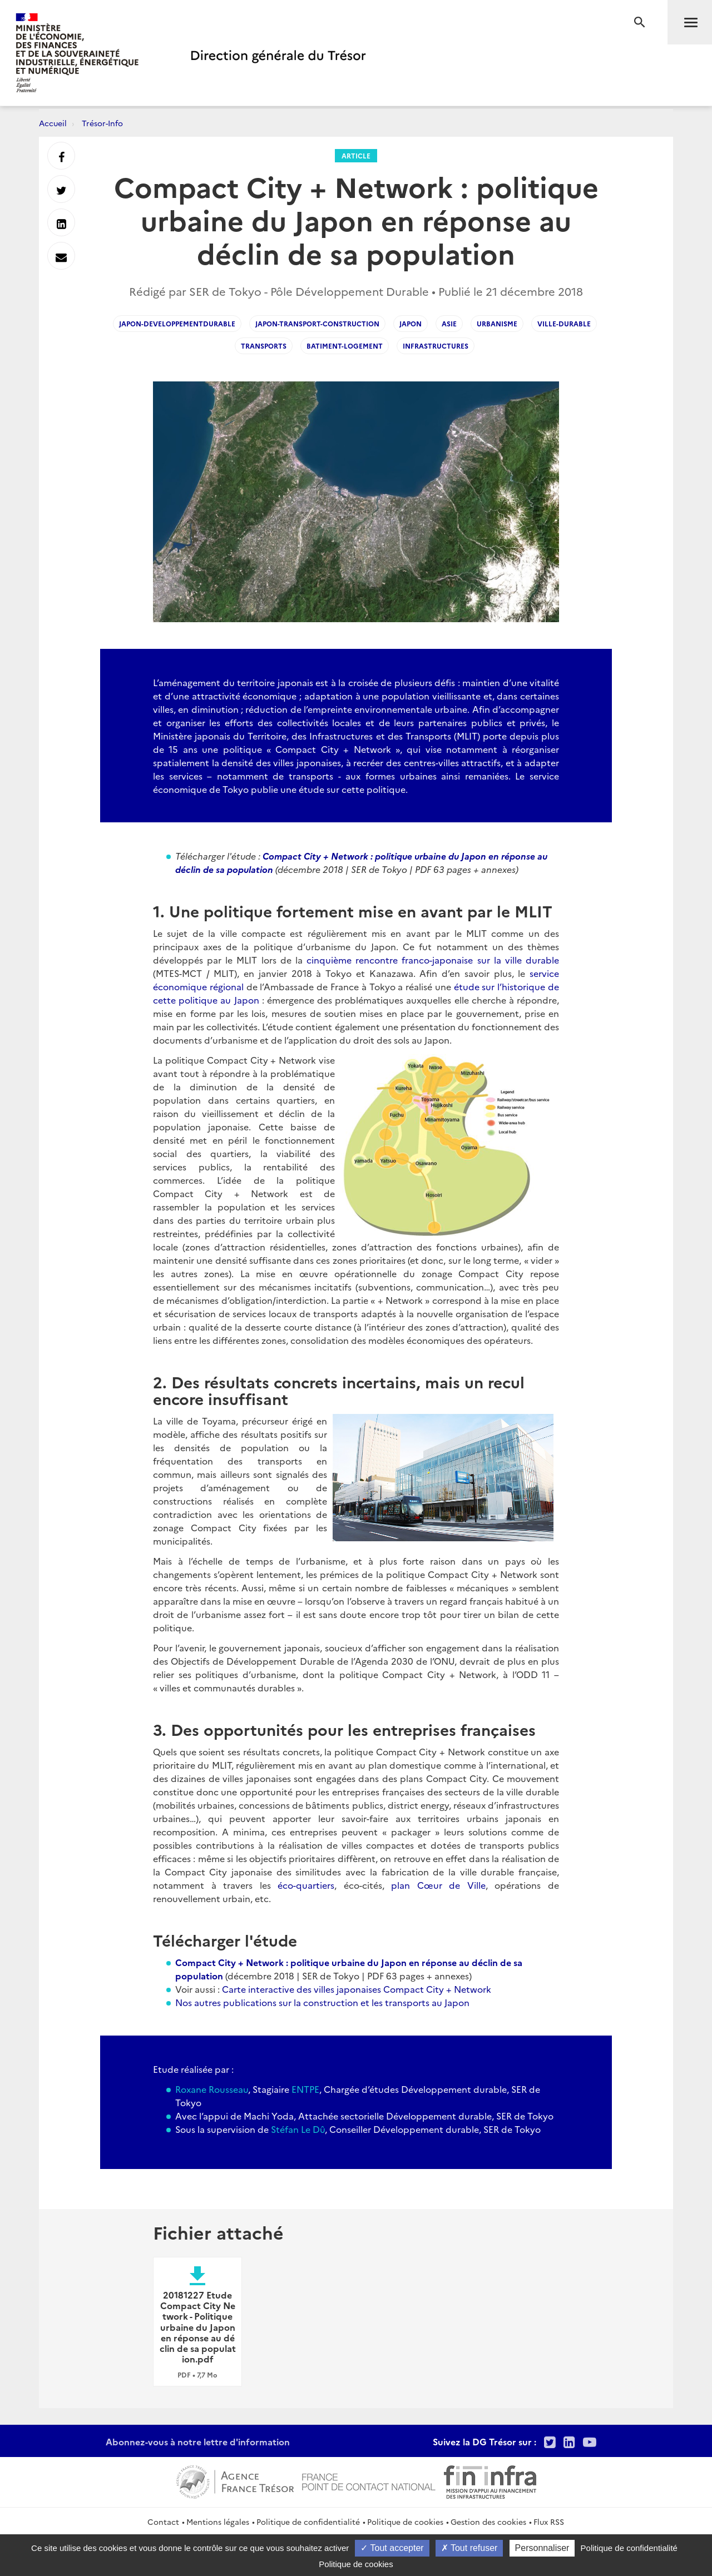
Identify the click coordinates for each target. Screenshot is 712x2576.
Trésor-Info (102, 122)
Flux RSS (548, 2521)
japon (410, 323)
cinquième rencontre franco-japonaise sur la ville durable (432, 960)
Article (356, 155)
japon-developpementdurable (177, 323)
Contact (163, 2521)
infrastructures (435, 345)
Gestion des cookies (488, 2521)
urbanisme (497, 323)
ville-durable (564, 323)
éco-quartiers (306, 1885)
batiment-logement (344, 345)
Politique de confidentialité (308, 2521)
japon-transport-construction (317, 323)
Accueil (53, 122)
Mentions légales (217, 2521)
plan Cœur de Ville (438, 1885)
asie (449, 323)
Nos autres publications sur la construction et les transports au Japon (322, 2002)
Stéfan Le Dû (298, 2129)
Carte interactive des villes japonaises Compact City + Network (356, 1989)
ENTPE (305, 2089)
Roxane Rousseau (211, 2089)
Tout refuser (469, 2548)
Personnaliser (542, 2548)
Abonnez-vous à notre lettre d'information (198, 2441)
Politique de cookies (405, 2521)
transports (263, 345)
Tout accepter (391, 2548)
